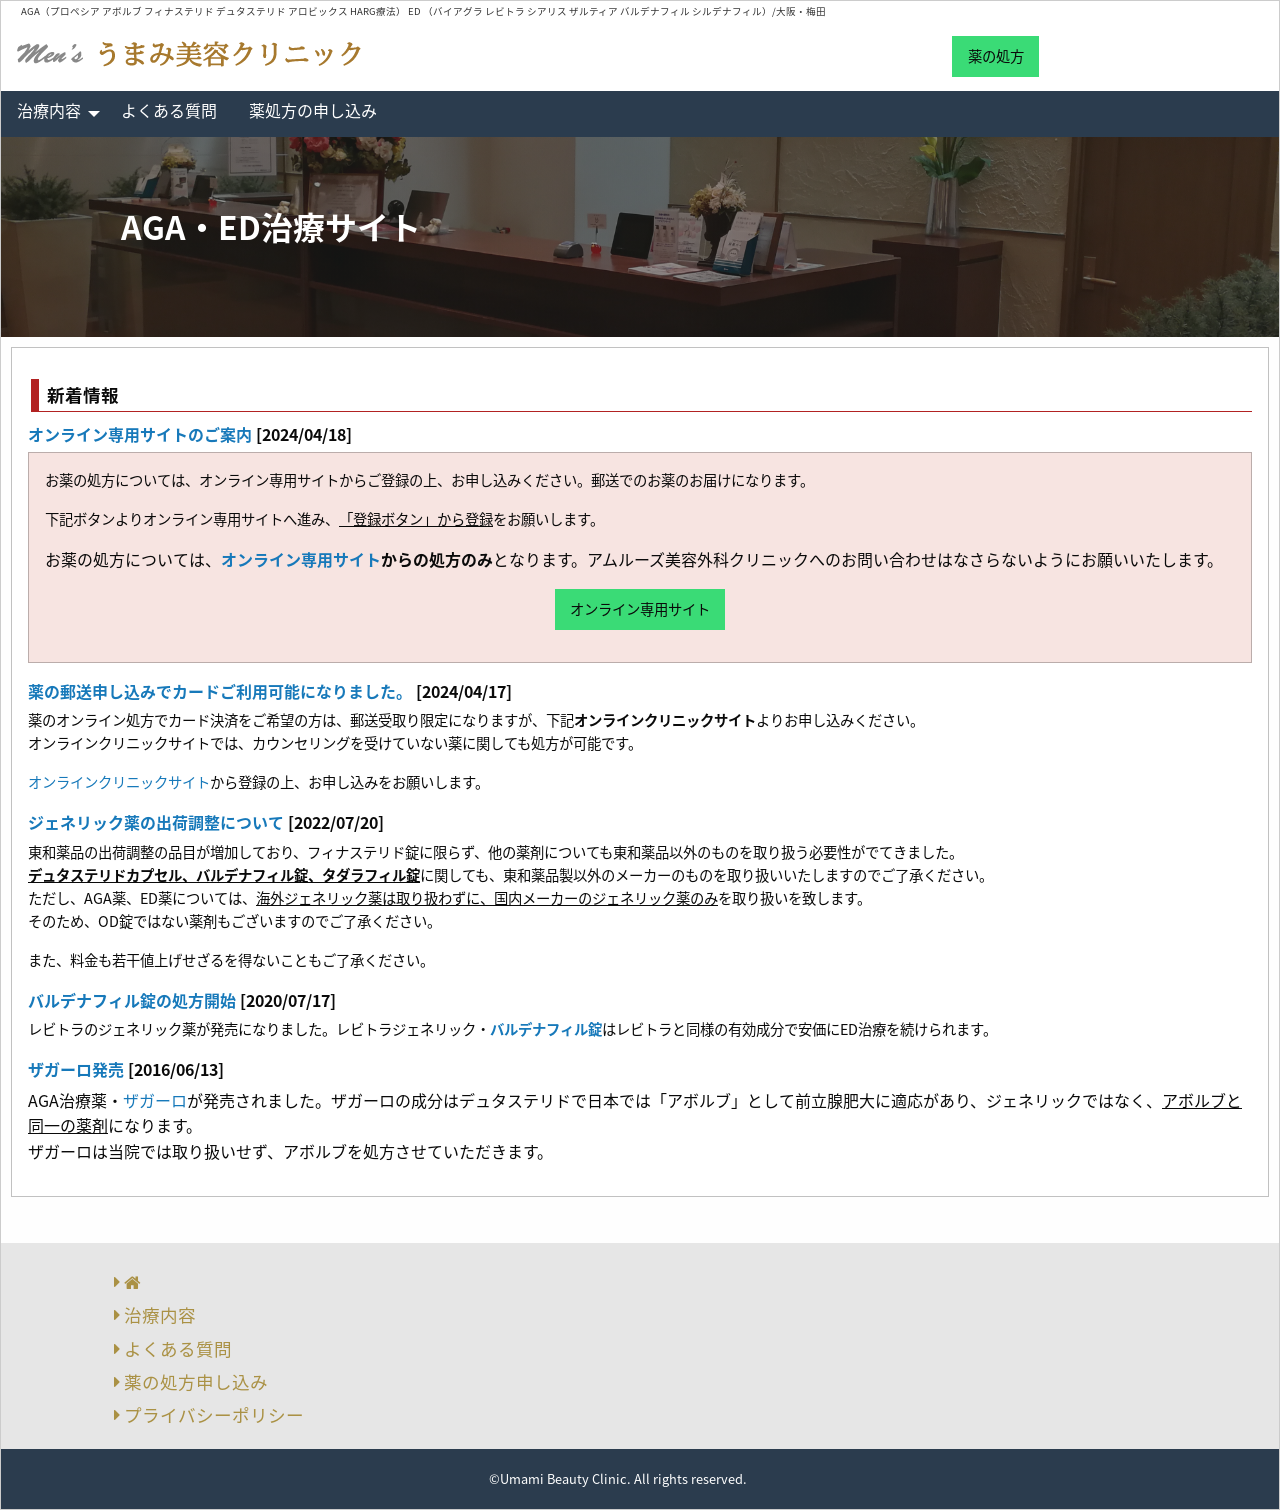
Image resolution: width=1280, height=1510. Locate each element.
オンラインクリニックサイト (119, 782)
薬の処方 (996, 56)
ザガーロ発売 (76, 1069)
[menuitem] (53, 114)
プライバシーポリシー (214, 1415)
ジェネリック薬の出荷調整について (156, 822)
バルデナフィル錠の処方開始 (132, 1000)
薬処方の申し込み (313, 110)
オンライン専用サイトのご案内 (140, 434)
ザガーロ (155, 1100)
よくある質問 (169, 110)
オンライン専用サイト (301, 559)
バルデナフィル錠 (546, 1029)
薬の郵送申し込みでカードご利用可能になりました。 (220, 691)
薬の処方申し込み (196, 1382)
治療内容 (49, 110)
